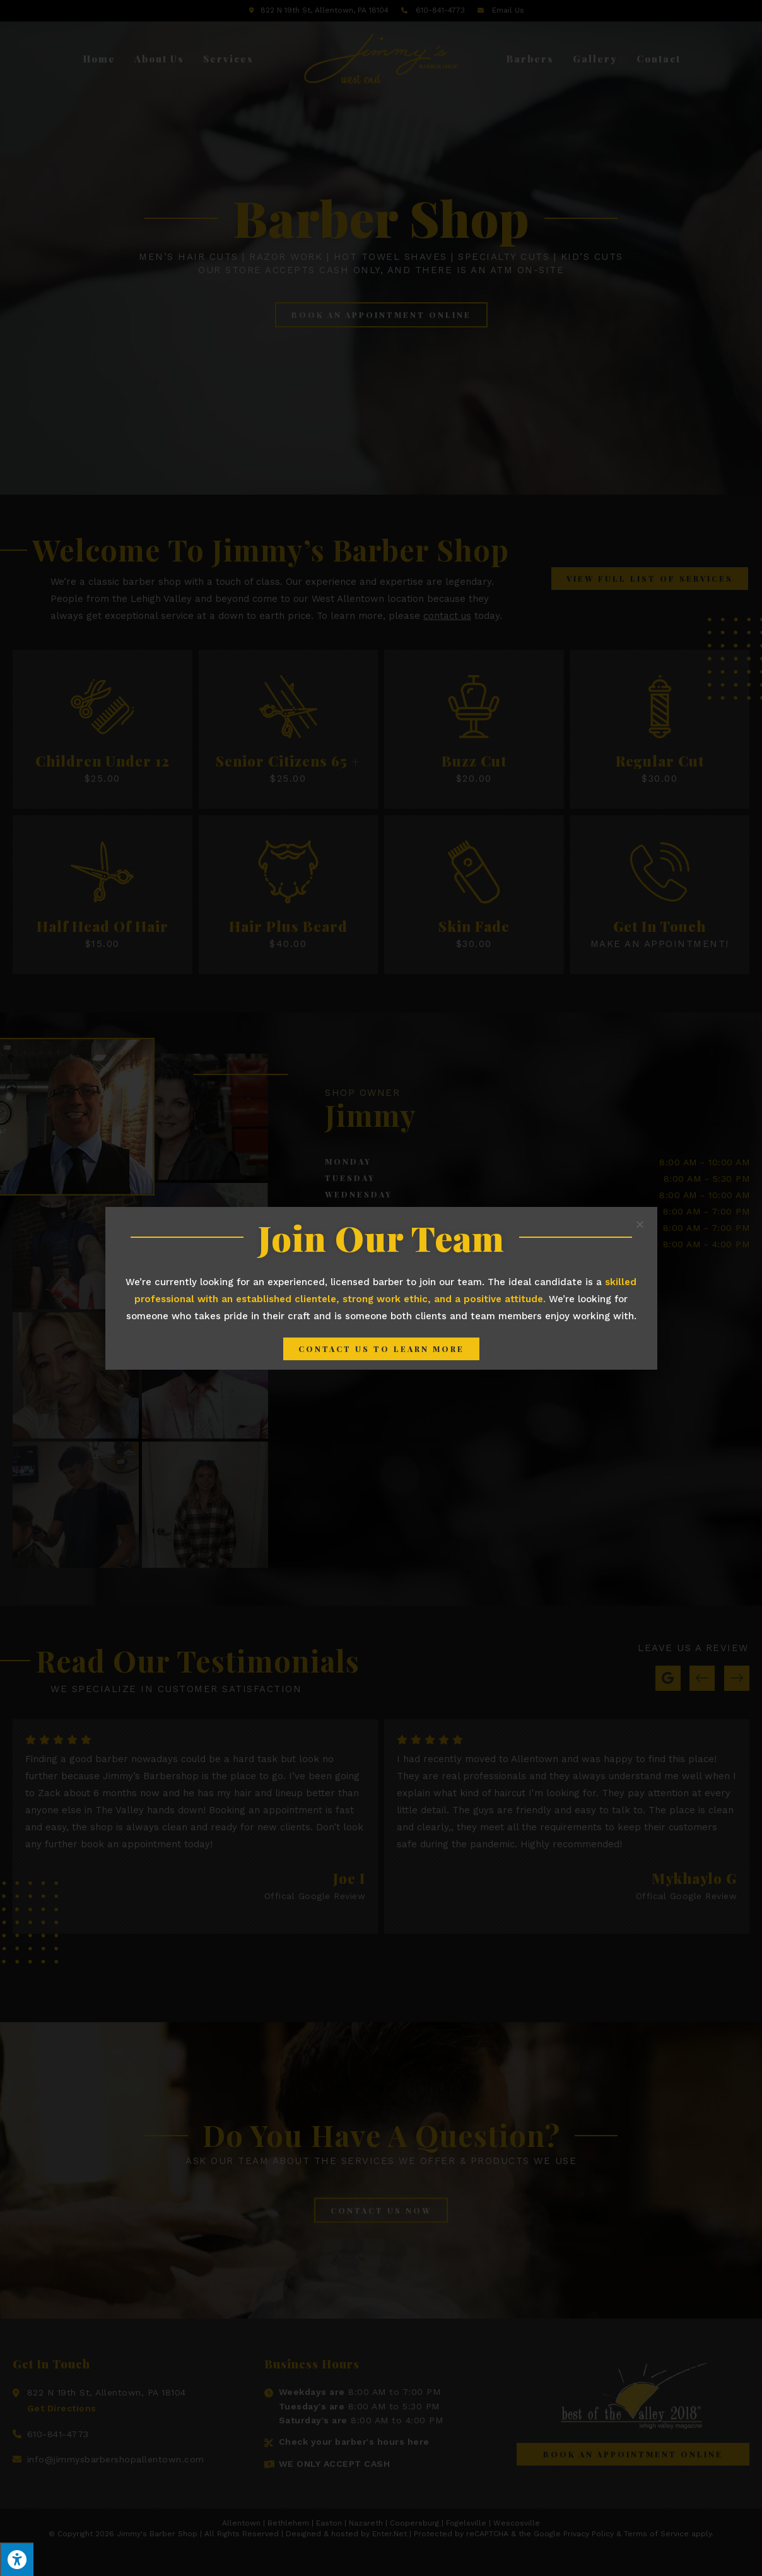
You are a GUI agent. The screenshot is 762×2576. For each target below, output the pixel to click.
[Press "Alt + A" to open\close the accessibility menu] (16, 2559)
